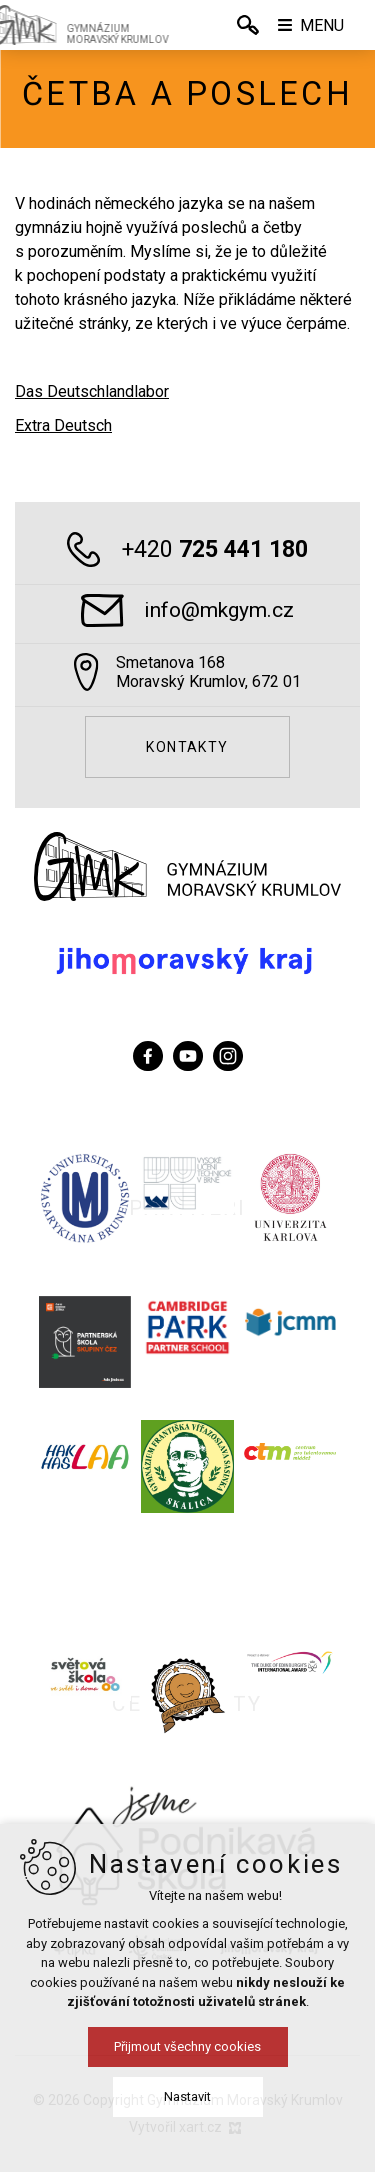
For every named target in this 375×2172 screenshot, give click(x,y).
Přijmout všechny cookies (187, 2118)
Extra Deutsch (63, 425)
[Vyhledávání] (248, 25)
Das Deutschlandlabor (92, 391)
